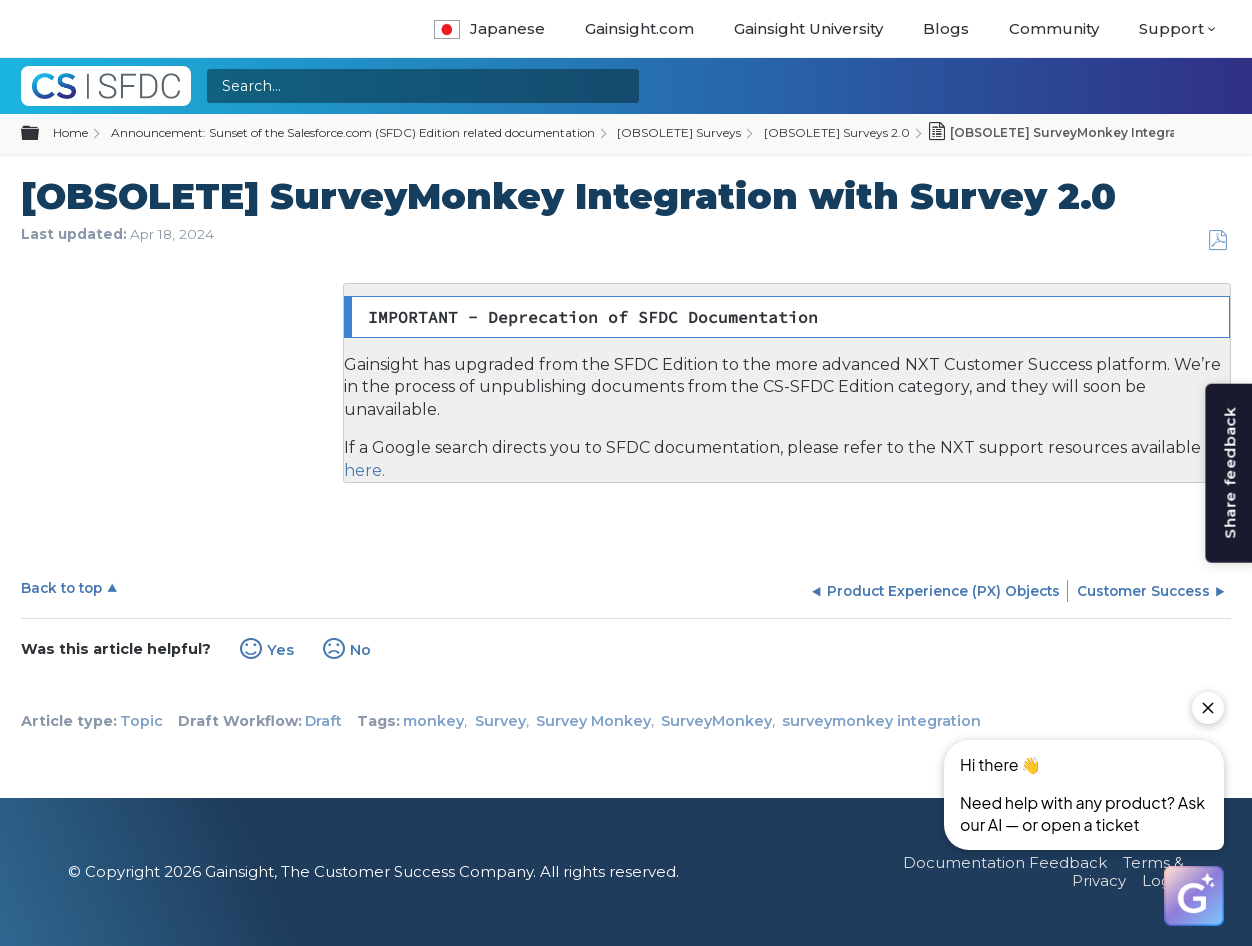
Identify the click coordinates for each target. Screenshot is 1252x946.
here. (364, 470)
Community (1054, 28)
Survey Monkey (593, 721)
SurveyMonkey (716, 721)
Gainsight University (808, 28)
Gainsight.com (639, 28)
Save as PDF (1217, 240)
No (360, 650)
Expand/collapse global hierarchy (42, 134)
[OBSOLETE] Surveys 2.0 (837, 132)
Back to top (61, 588)
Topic (141, 721)
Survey (500, 721)
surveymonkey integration (881, 721)
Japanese (489, 28)
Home (70, 132)
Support (1171, 28)
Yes (280, 650)
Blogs (946, 28)
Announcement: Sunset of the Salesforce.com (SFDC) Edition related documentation (353, 132)
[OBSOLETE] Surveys (679, 132)
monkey (433, 721)
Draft (323, 721)
